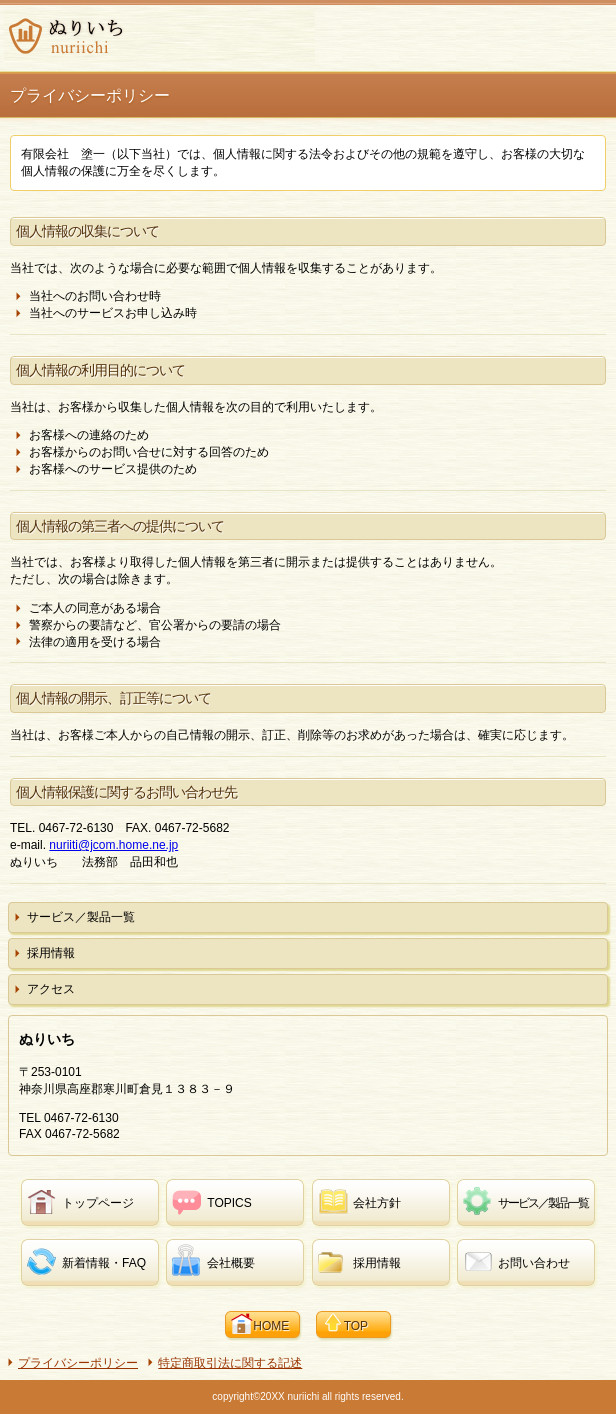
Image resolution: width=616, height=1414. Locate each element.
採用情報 (51, 953)
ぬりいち (159, 36)
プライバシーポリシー (78, 1363)
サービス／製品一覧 (81, 917)
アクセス (51, 989)
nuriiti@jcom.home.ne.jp (113, 845)
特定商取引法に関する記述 (230, 1363)
